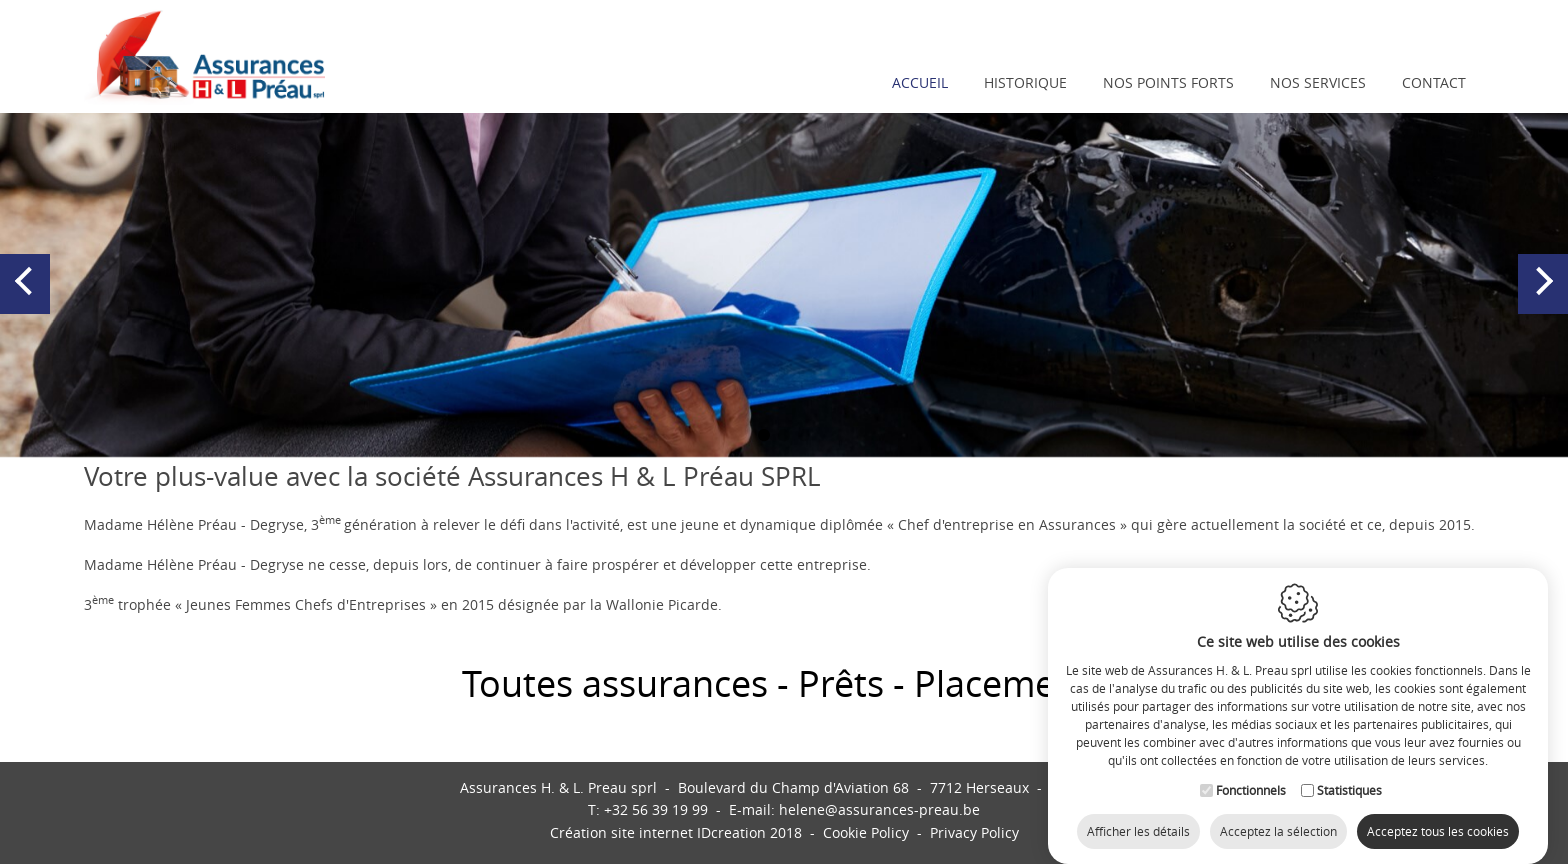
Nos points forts (1168, 82)
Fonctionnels (1251, 772)
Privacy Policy (974, 832)
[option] (784, 283)
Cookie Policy (866, 832)
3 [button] (804, 435)
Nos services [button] (1318, 82)
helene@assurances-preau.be (879, 809)
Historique (1025, 82)
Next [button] (1543, 300)
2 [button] (784, 435)
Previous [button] (28, 300)
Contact (1434, 82)
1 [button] (764, 435)
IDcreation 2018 (676, 832)
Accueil (920, 82)
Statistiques (1349, 772)
